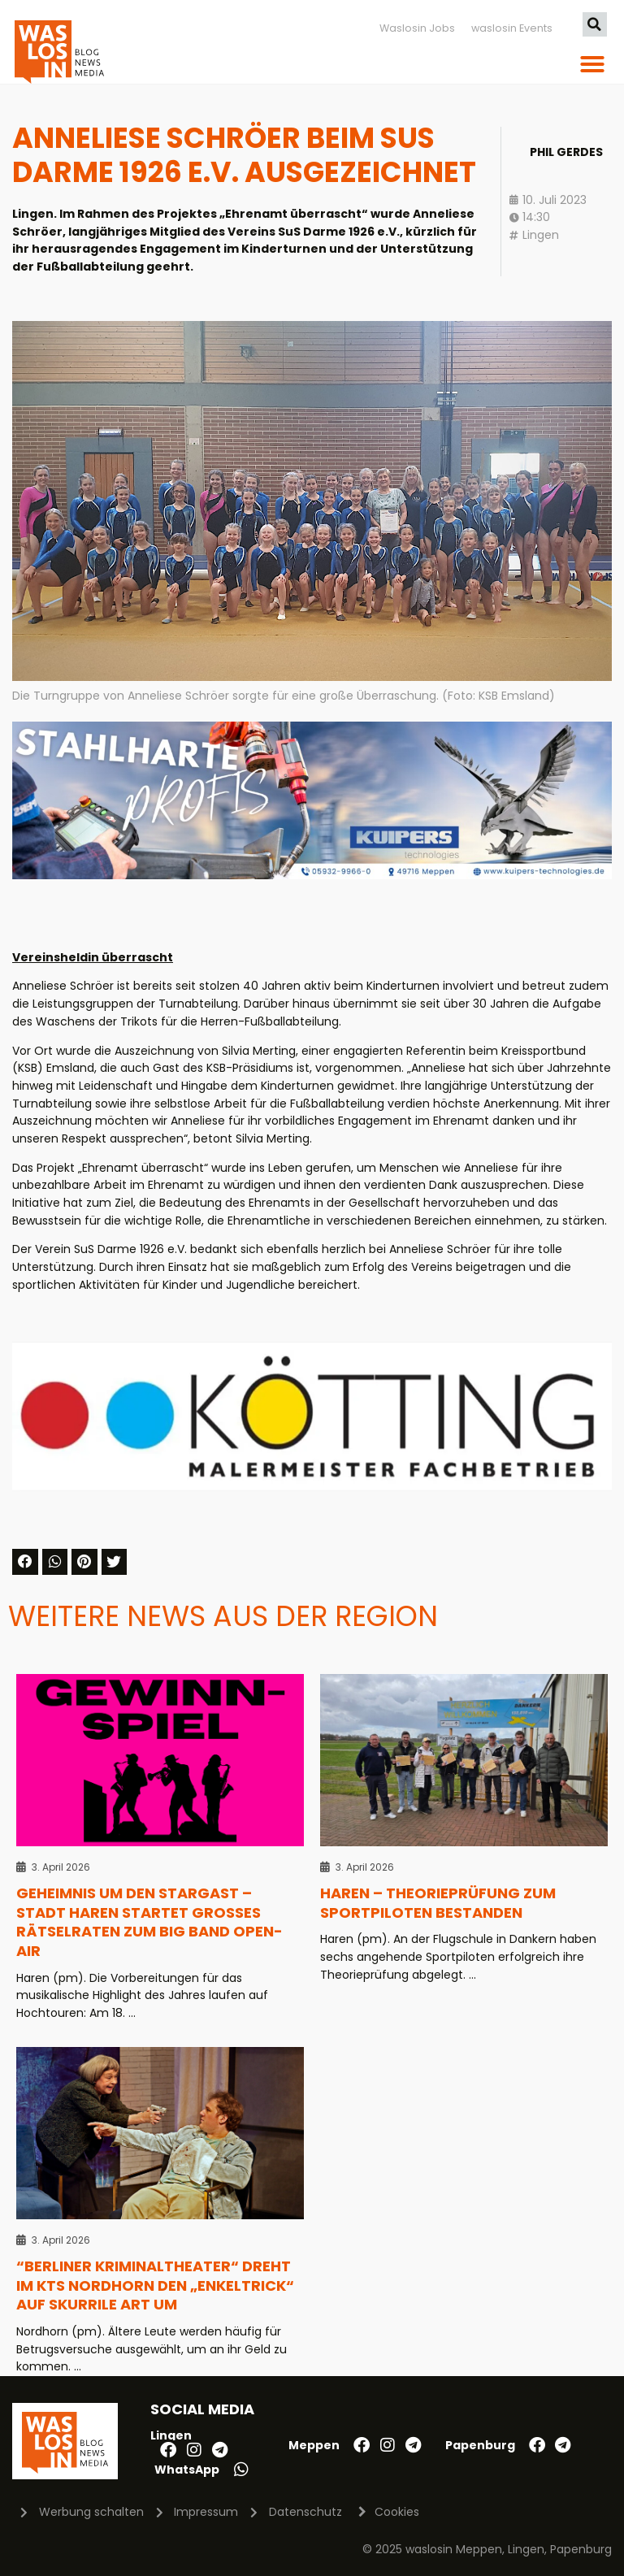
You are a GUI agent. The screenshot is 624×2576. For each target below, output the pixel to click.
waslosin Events (511, 28)
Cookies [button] (397, 2512)
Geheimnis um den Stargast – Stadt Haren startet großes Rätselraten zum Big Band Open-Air (149, 1922)
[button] (595, 24)
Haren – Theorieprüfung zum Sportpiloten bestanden (438, 1903)
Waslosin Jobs (417, 28)
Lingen (540, 235)
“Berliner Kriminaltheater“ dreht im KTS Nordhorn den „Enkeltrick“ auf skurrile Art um (155, 2285)
